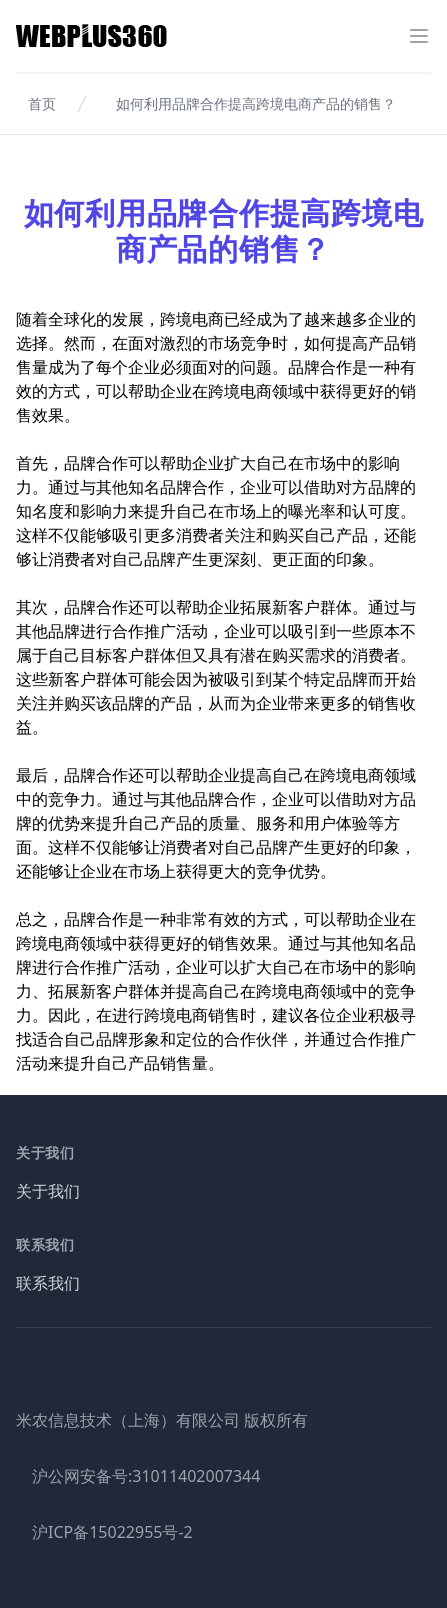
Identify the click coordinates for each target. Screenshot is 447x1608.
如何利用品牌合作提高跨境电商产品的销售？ (256, 103)
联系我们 (48, 1283)
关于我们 (48, 1191)
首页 (42, 103)
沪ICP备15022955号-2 (112, 1532)
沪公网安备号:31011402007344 (146, 1476)
